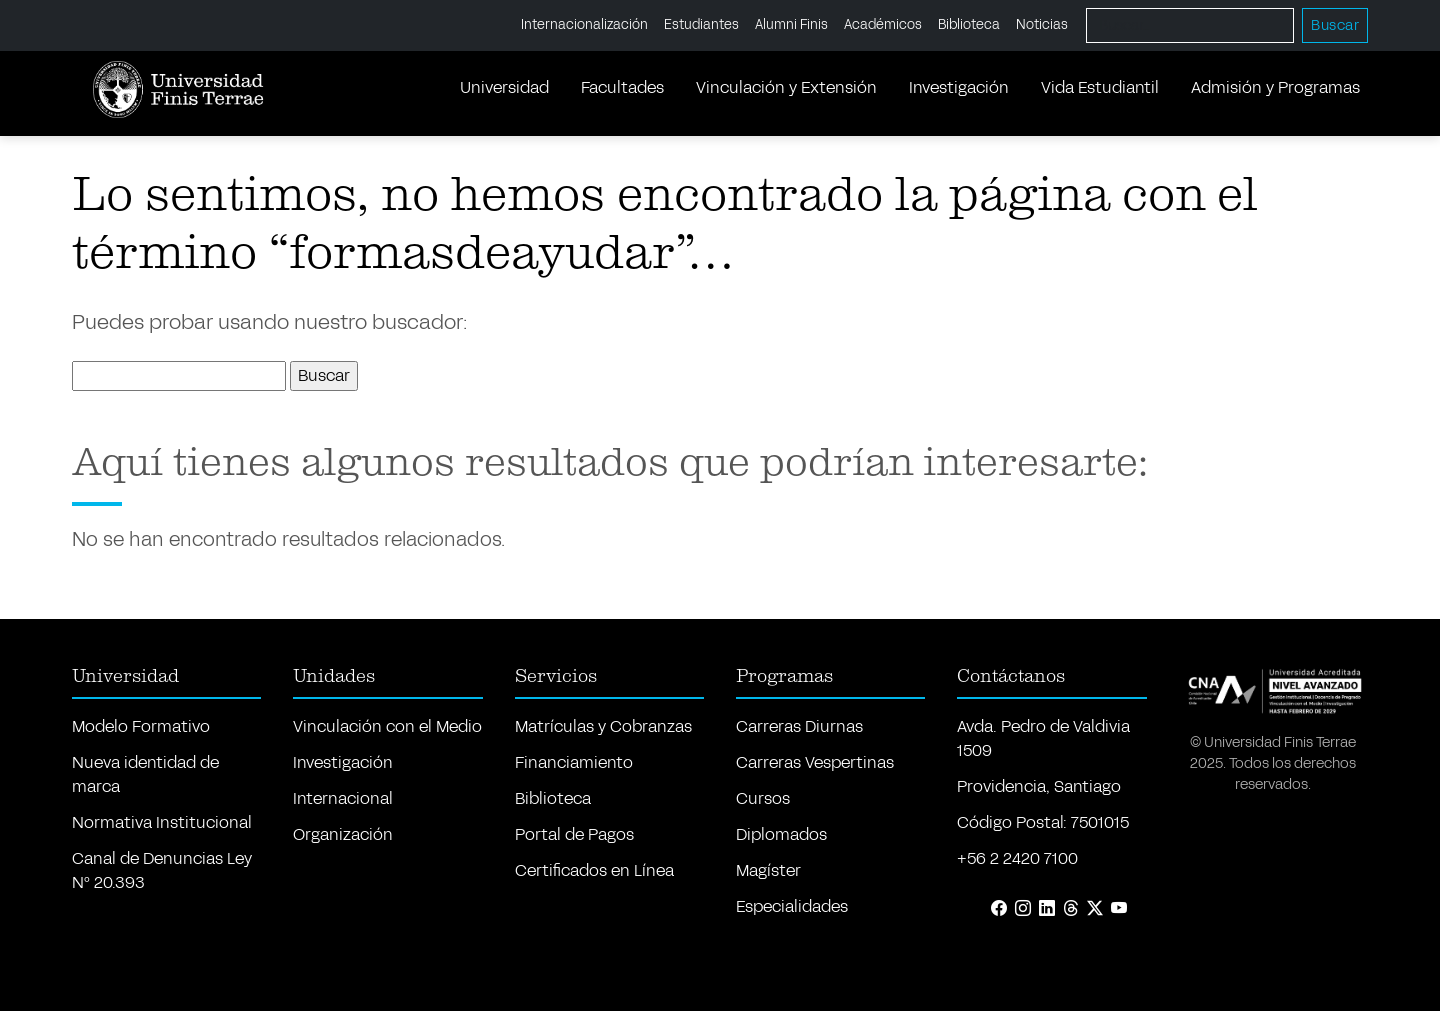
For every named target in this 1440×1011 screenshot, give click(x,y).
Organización (343, 834)
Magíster (768, 870)
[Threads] (1071, 909)
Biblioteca (969, 25)
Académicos (883, 25)
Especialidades (792, 906)
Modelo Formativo (141, 726)
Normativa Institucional (162, 822)
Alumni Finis (791, 25)
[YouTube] (1119, 909)
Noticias (1042, 25)
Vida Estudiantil (1100, 87)
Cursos (763, 798)
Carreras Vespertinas (815, 762)
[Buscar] (1190, 25)
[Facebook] (999, 909)
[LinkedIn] (1047, 909)
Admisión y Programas (1275, 87)
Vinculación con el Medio (387, 726)
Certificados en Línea (594, 870)
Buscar (1335, 25)
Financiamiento (574, 762)
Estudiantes (701, 25)
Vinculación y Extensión (786, 87)
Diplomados (781, 834)
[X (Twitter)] (1095, 909)
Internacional (343, 798)
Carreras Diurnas (799, 726)
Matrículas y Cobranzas (603, 726)
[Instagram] (1023, 909)
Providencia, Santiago (1039, 786)
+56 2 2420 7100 (1017, 858)
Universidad (504, 87)
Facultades (622, 87)
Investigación (959, 87)
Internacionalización (584, 25)
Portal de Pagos (574, 834)
